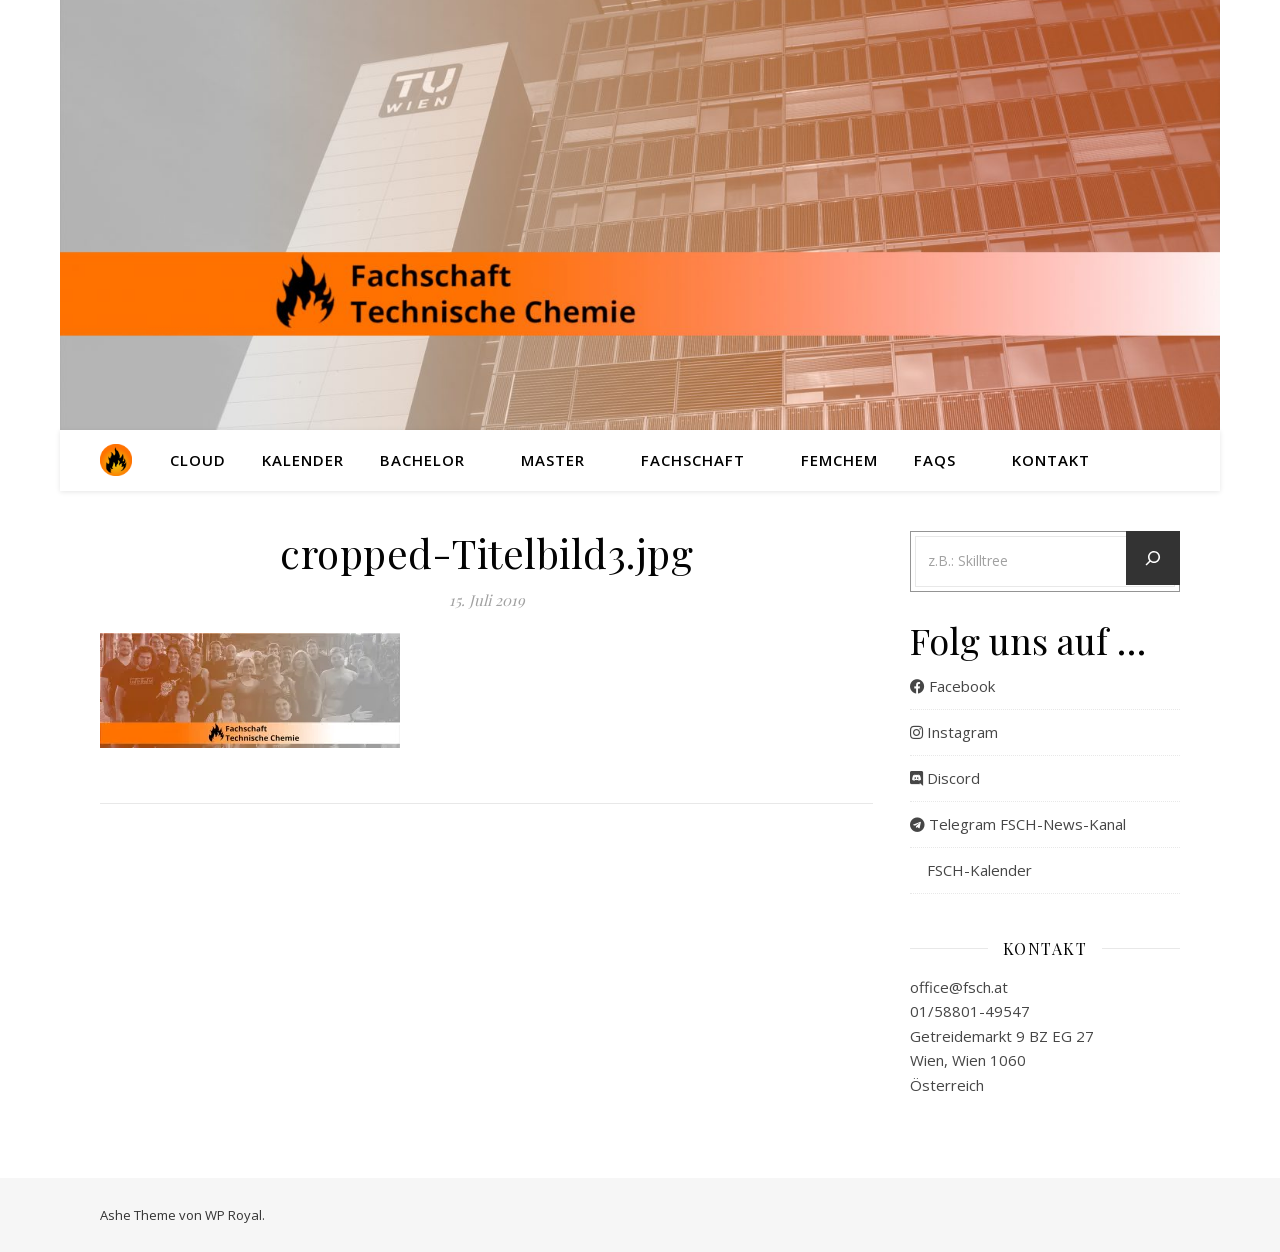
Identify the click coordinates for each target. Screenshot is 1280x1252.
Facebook (952, 686)
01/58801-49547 (970, 1011)
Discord (945, 778)
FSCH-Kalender (971, 870)
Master (553, 460)
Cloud (198, 460)
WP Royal (233, 1215)
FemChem (839, 460)
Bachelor (422, 460)
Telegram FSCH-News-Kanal (1018, 824)
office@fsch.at (959, 987)
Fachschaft (693, 460)
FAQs (935, 460)
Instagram (954, 732)
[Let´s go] (1153, 558)
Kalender (303, 460)
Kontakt (1051, 460)
